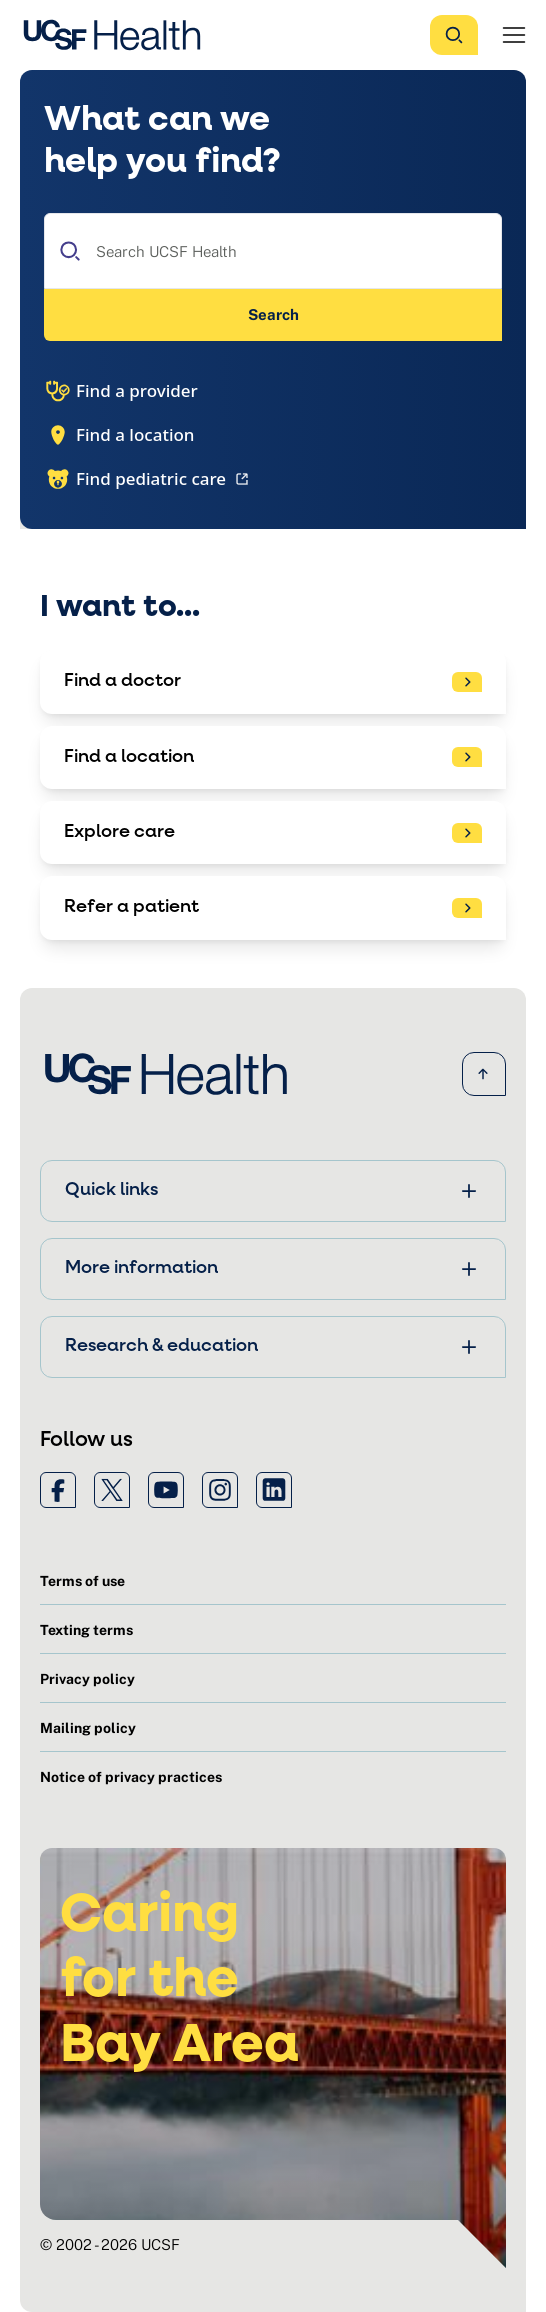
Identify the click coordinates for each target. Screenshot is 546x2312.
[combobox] (273, 251)
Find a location (119, 435)
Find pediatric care (149, 479)
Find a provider (121, 391)
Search (273, 314)
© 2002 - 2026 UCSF (110, 2244)
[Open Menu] (514, 35)
